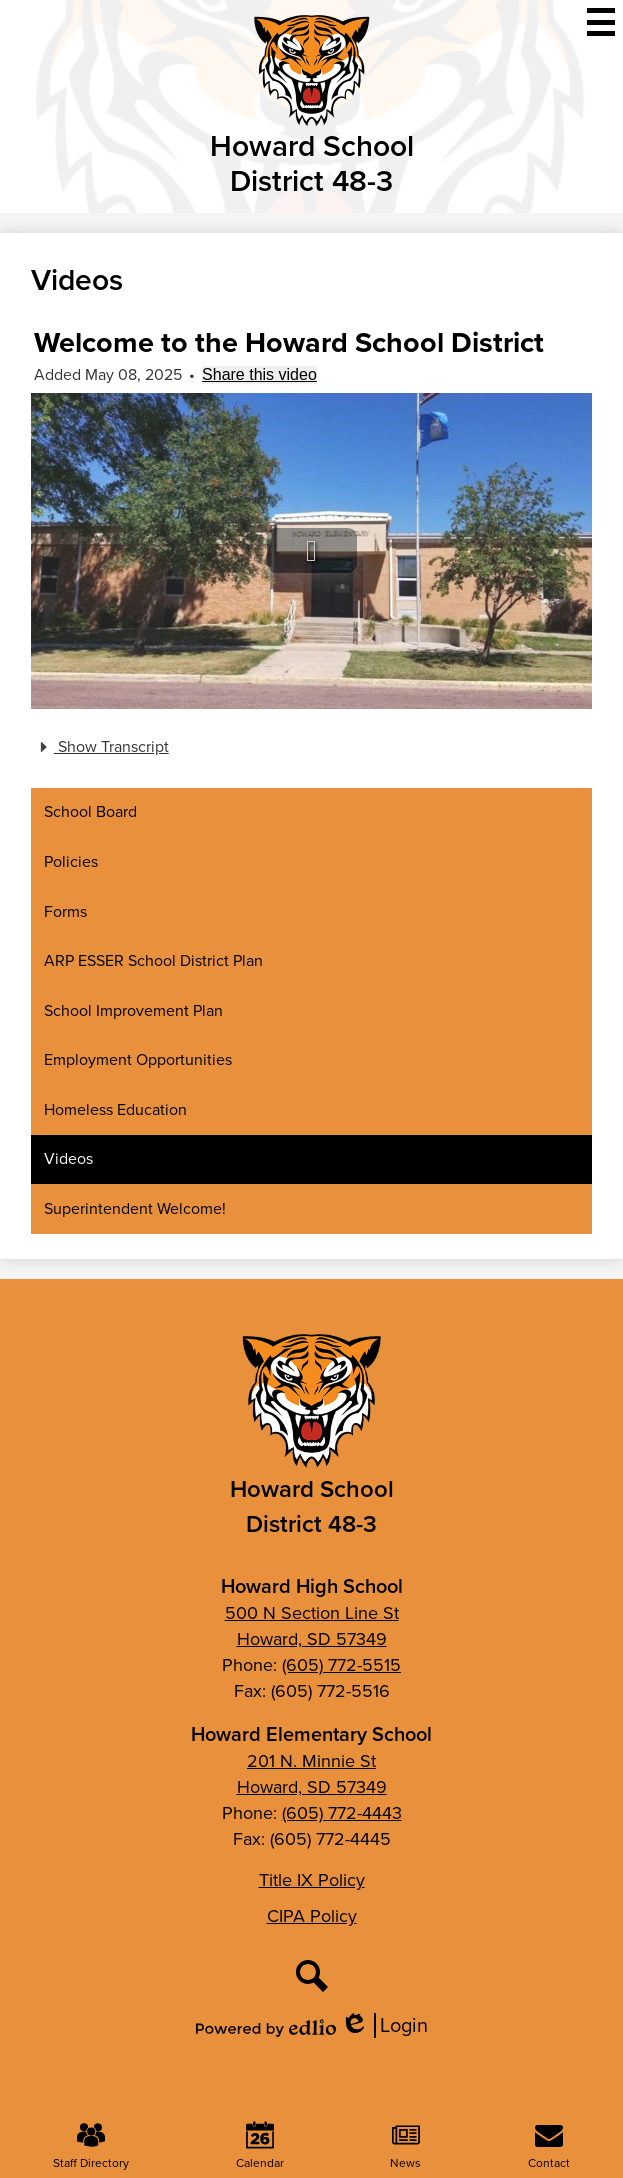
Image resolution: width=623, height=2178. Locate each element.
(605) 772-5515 (341, 1665)
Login (384, 2025)
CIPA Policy (312, 1916)
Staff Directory (91, 2146)
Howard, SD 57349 (312, 1639)
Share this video (259, 374)
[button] (312, 550)
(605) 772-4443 (342, 1813)
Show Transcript (101, 747)
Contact (549, 2146)
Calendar (260, 2146)
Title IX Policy (312, 1880)
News (405, 2146)
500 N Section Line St (312, 1613)
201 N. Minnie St (311, 1761)
